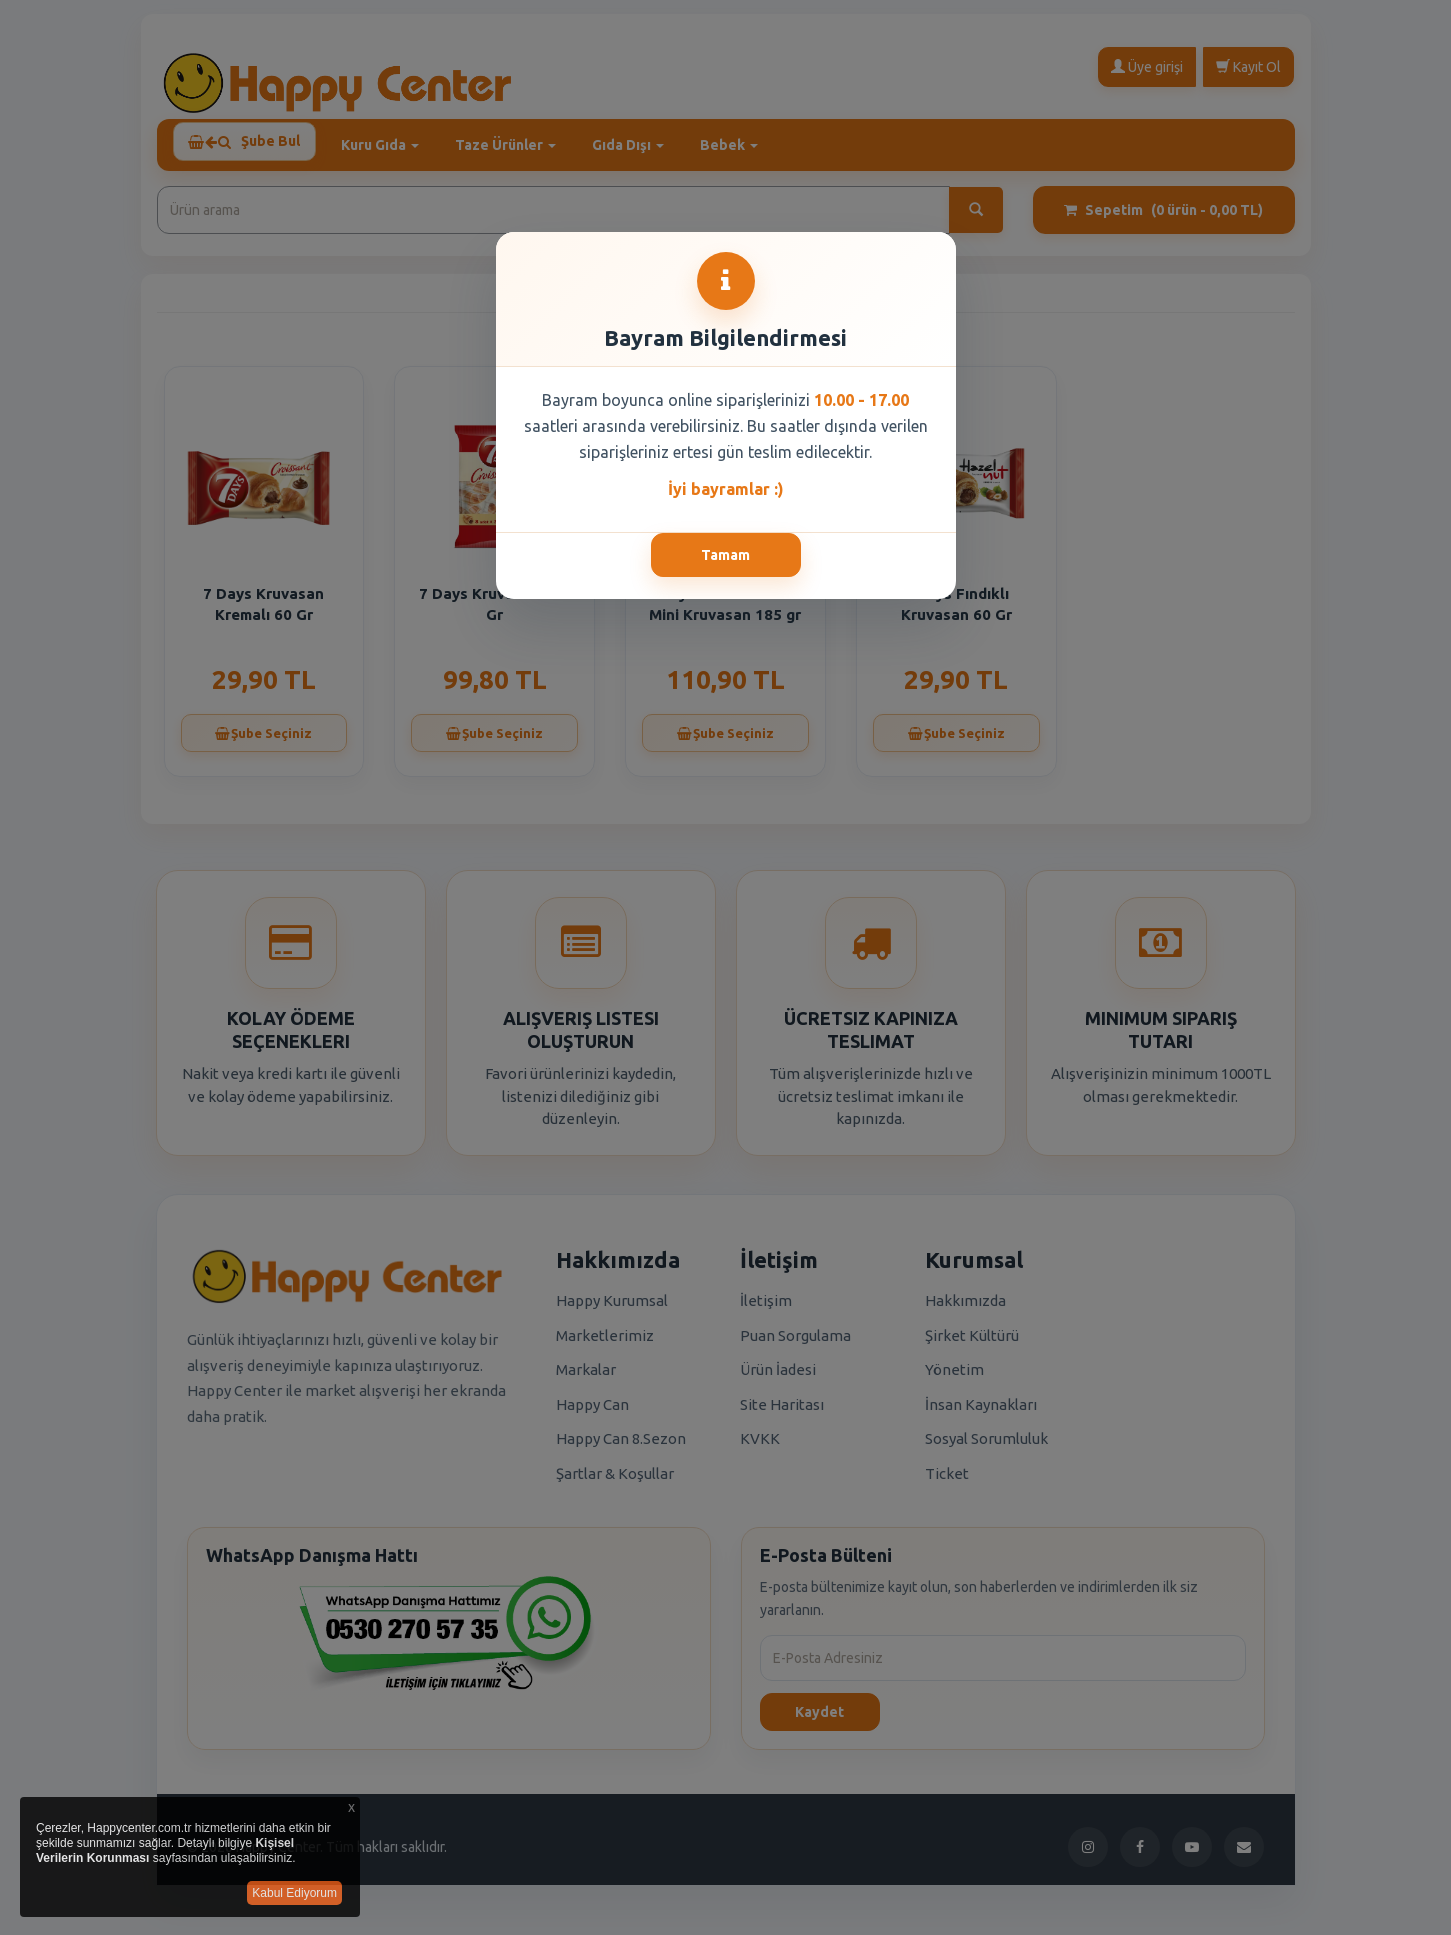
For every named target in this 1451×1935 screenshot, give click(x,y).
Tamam (725, 555)
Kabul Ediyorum (294, 1893)
